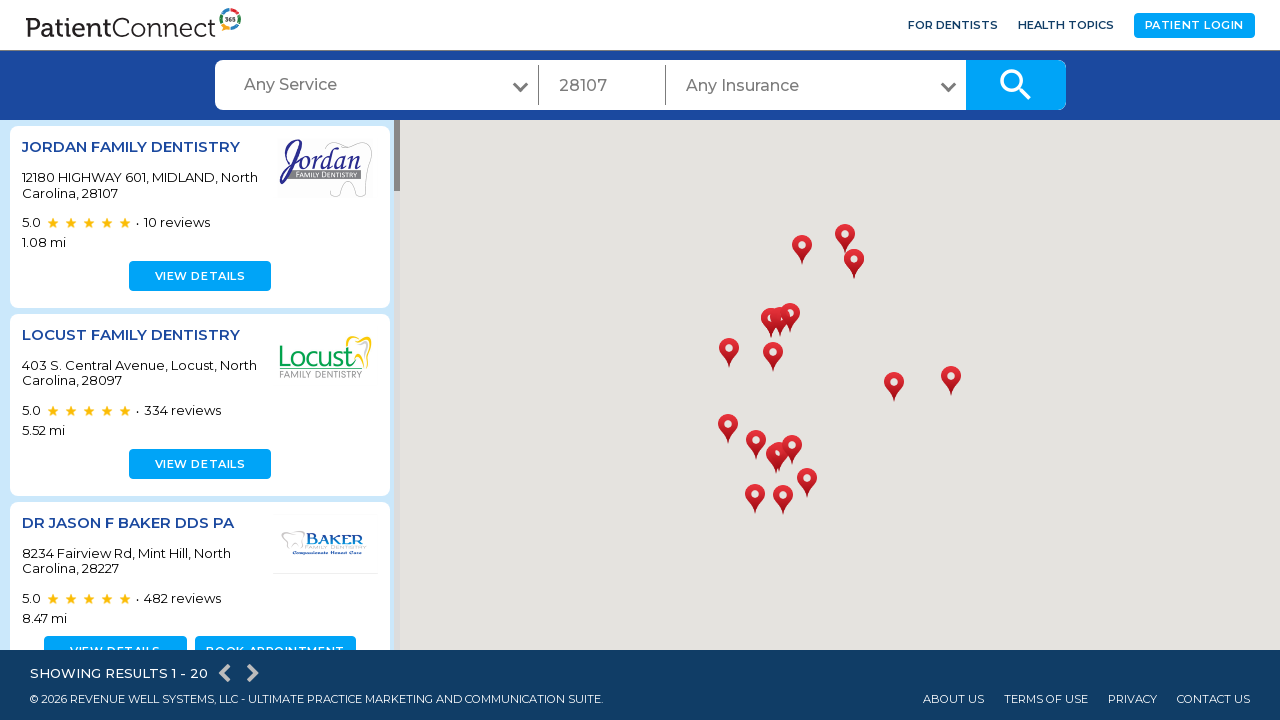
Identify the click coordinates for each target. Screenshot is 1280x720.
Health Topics (1066, 25)
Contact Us (1213, 699)
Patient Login (1194, 25)
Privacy (1132, 699)
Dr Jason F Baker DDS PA (128, 522)
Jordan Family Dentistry (131, 146)
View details (197, 276)
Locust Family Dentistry (131, 334)
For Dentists (953, 25)
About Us (953, 699)
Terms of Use (1046, 699)
